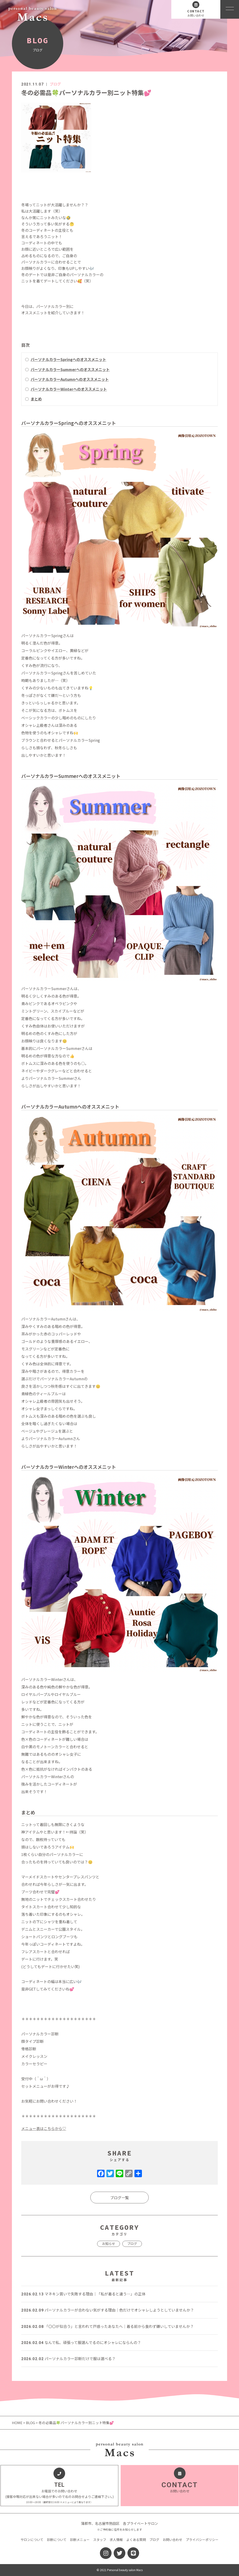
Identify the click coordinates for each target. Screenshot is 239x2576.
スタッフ (99, 2539)
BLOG (30, 2422)
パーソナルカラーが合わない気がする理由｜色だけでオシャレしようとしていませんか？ (107, 2310)
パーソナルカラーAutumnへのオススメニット (70, 379)
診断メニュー (80, 2539)
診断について (57, 2539)
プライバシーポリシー (202, 2539)
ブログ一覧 (119, 2197)
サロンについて (32, 2539)
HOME (17, 2422)
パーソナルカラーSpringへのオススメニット (68, 359)
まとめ (36, 399)
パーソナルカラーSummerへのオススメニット (70, 369)
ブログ (55, 84)
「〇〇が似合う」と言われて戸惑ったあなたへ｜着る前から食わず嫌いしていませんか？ (107, 2326)
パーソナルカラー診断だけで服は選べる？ (68, 2358)
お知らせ (108, 2243)
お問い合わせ (172, 2539)
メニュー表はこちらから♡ (43, 2128)
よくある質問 (136, 2539)
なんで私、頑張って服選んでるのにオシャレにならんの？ (81, 2342)
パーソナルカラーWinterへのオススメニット (69, 389)
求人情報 (116, 2539)
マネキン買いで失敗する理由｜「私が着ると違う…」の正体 (83, 2294)
